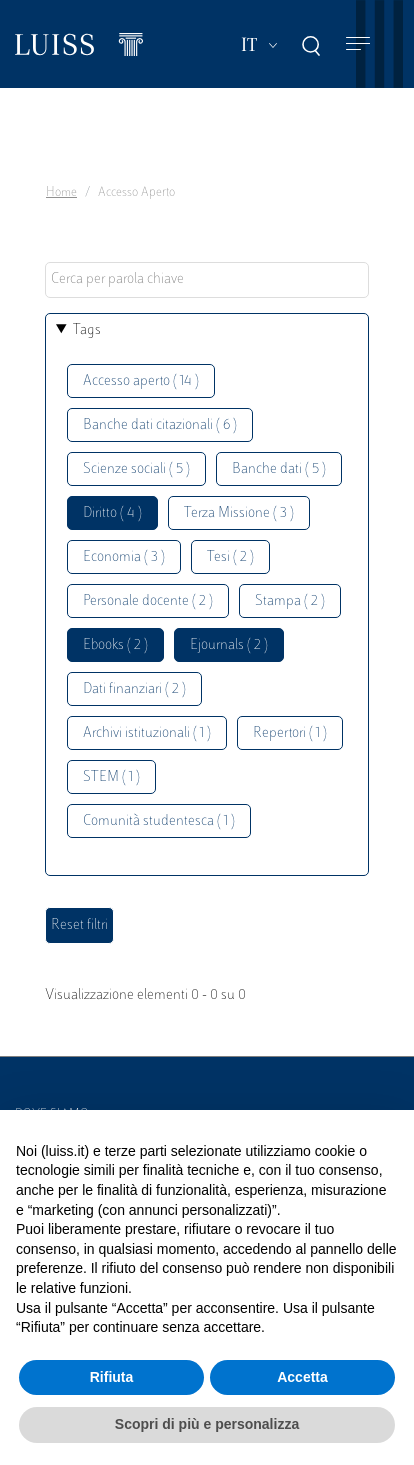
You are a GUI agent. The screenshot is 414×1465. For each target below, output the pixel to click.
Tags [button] (87, 330)
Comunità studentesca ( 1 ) (159, 821)
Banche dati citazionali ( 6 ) (160, 425)
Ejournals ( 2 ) (229, 645)
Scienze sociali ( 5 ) (136, 469)
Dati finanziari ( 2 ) (134, 689)
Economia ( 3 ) (124, 557)
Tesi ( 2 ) (230, 557)
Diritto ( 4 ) (112, 513)
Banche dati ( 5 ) (279, 469)
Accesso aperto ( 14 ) (141, 381)
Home (61, 193)
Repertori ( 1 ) (290, 733)
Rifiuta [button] (112, 1377)
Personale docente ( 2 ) (148, 601)
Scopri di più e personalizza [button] (207, 1424)
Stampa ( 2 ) (290, 601)
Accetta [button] (302, 1377)
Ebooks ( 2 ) (115, 645)
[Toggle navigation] (358, 44)
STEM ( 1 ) (111, 777)
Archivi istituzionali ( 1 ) (147, 733)
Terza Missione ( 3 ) (239, 513)
